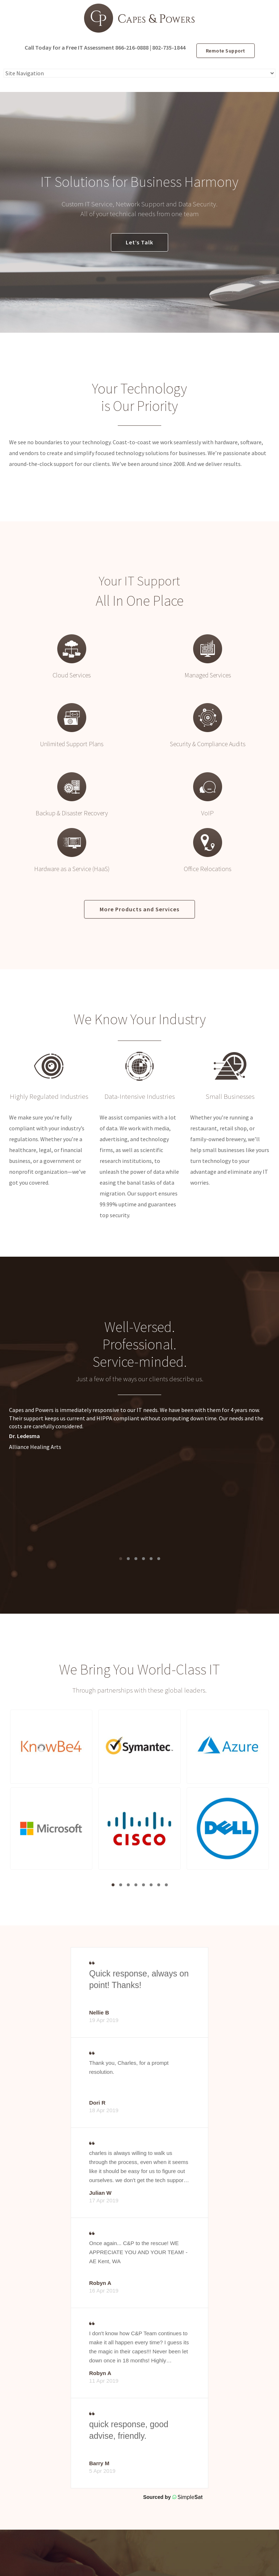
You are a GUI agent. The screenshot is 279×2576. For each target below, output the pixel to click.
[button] (51, 1747)
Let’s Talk (139, 242)
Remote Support (225, 50)
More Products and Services (139, 909)
